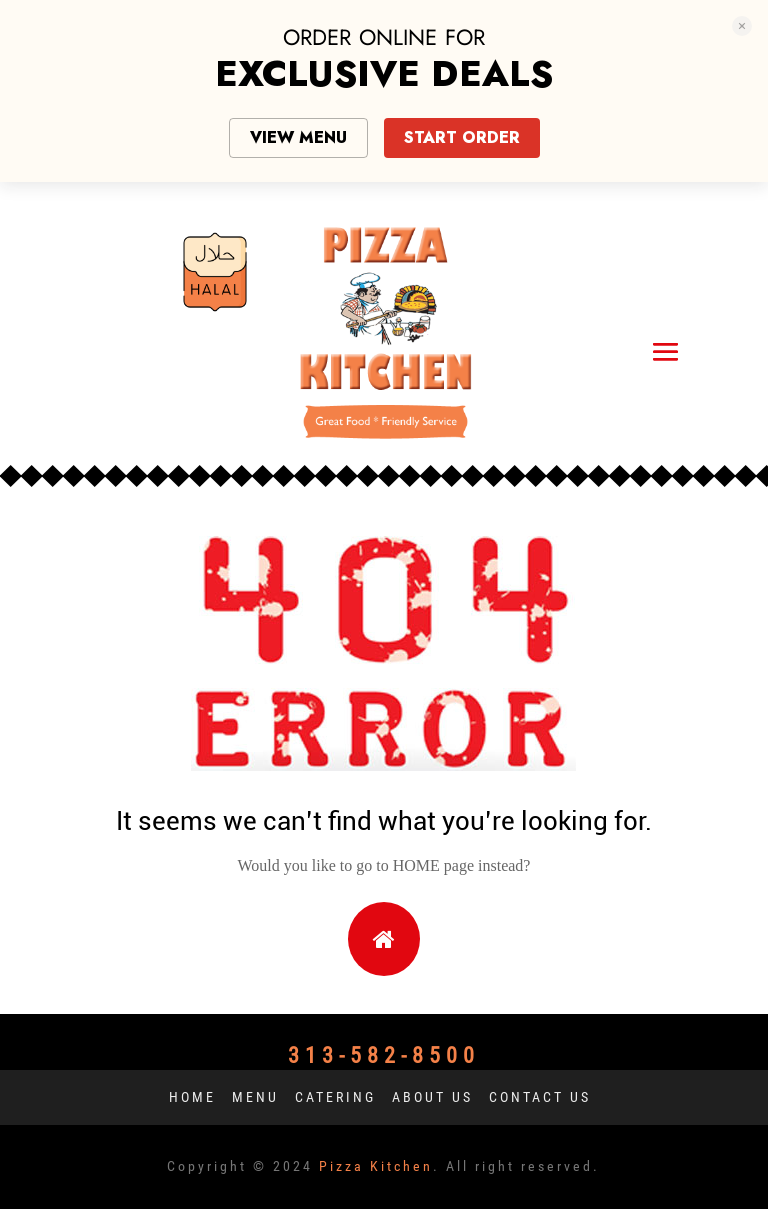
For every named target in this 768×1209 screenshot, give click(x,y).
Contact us (540, 1097)
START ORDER (462, 137)
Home (192, 1097)
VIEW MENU (298, 137)
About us (432, 1097)
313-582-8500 (384, 1055)
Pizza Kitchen (376, 1166)
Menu (255, 1097)
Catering (335, 1097)
